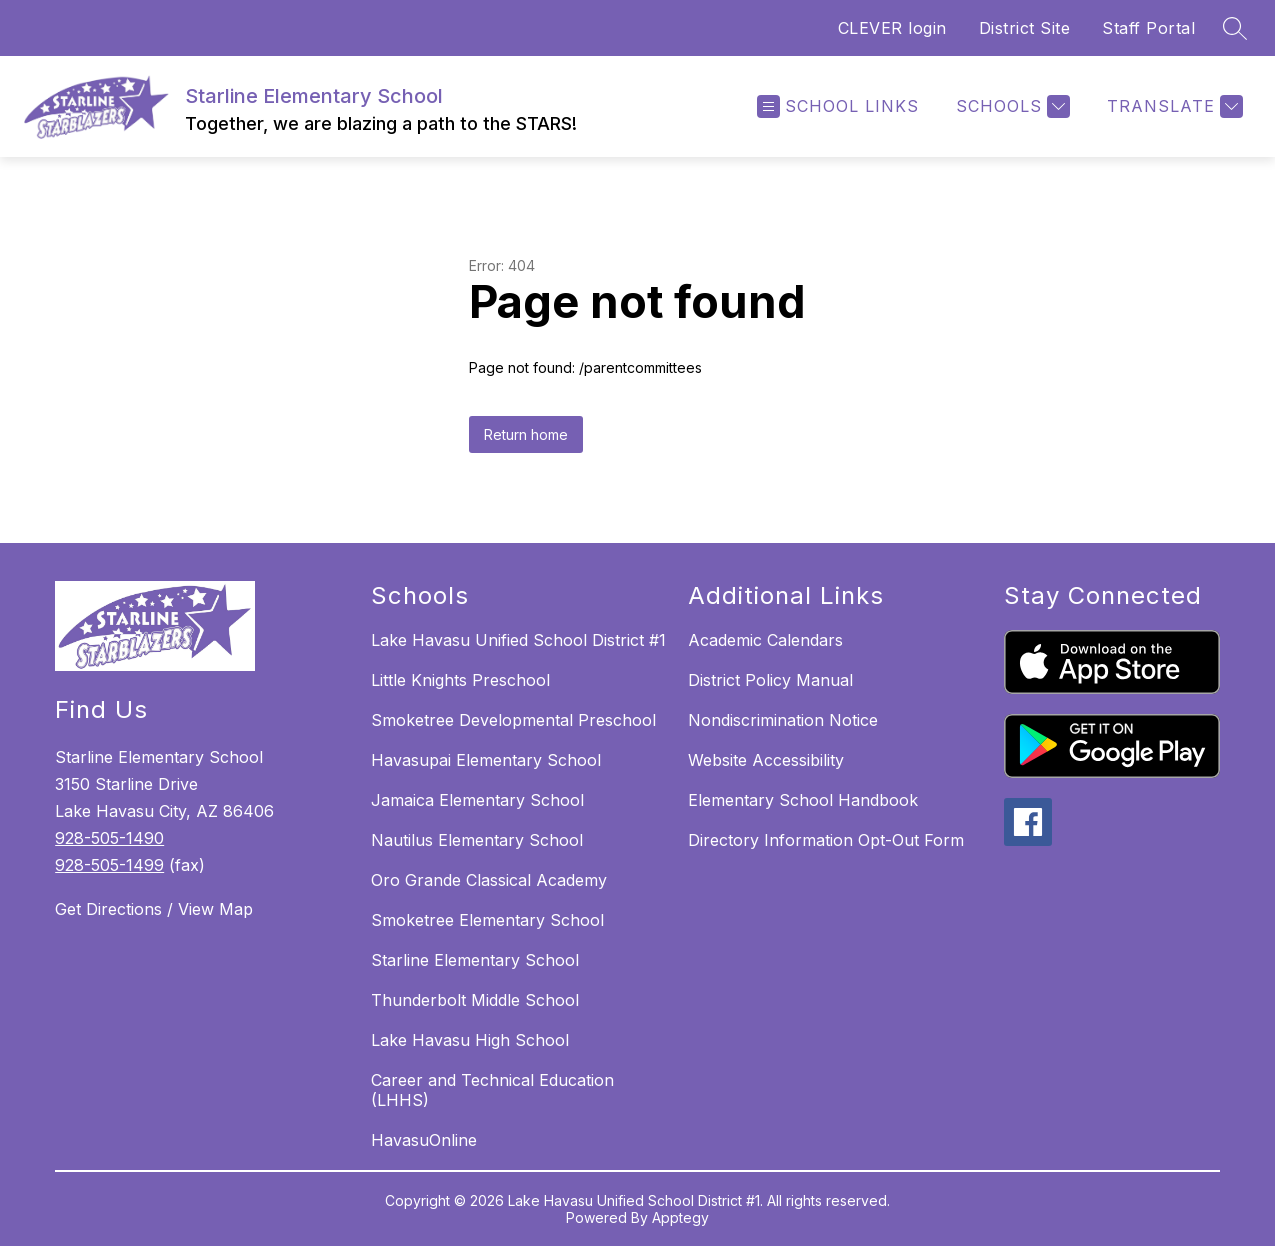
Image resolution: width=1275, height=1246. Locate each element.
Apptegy (680, 1217)
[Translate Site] (1172, 106)
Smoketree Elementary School (487, 920)
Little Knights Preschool (460, 680)
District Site (1025, 28)
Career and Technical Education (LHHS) (492, 1090)
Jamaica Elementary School (477, 800)
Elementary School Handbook (803, 800)
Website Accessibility (766, 760)
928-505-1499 (109, 865)
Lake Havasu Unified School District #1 (518, 640)
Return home (526, 434)
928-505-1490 (109, 838)
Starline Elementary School (475, 960)
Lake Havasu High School (470, 1040)
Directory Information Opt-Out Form (826, 840)
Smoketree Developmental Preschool (513, 720)
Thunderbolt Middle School (475, 1000)
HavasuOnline (424, 1140)
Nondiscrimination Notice (783, 720)
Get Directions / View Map (154, 909)
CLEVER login (892, 28)
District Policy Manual (770, 680)
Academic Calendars (765, 640)
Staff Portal (1148, 28)
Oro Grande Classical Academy (489, 880)
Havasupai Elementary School (486, 760)
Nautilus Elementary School (477, 840)
